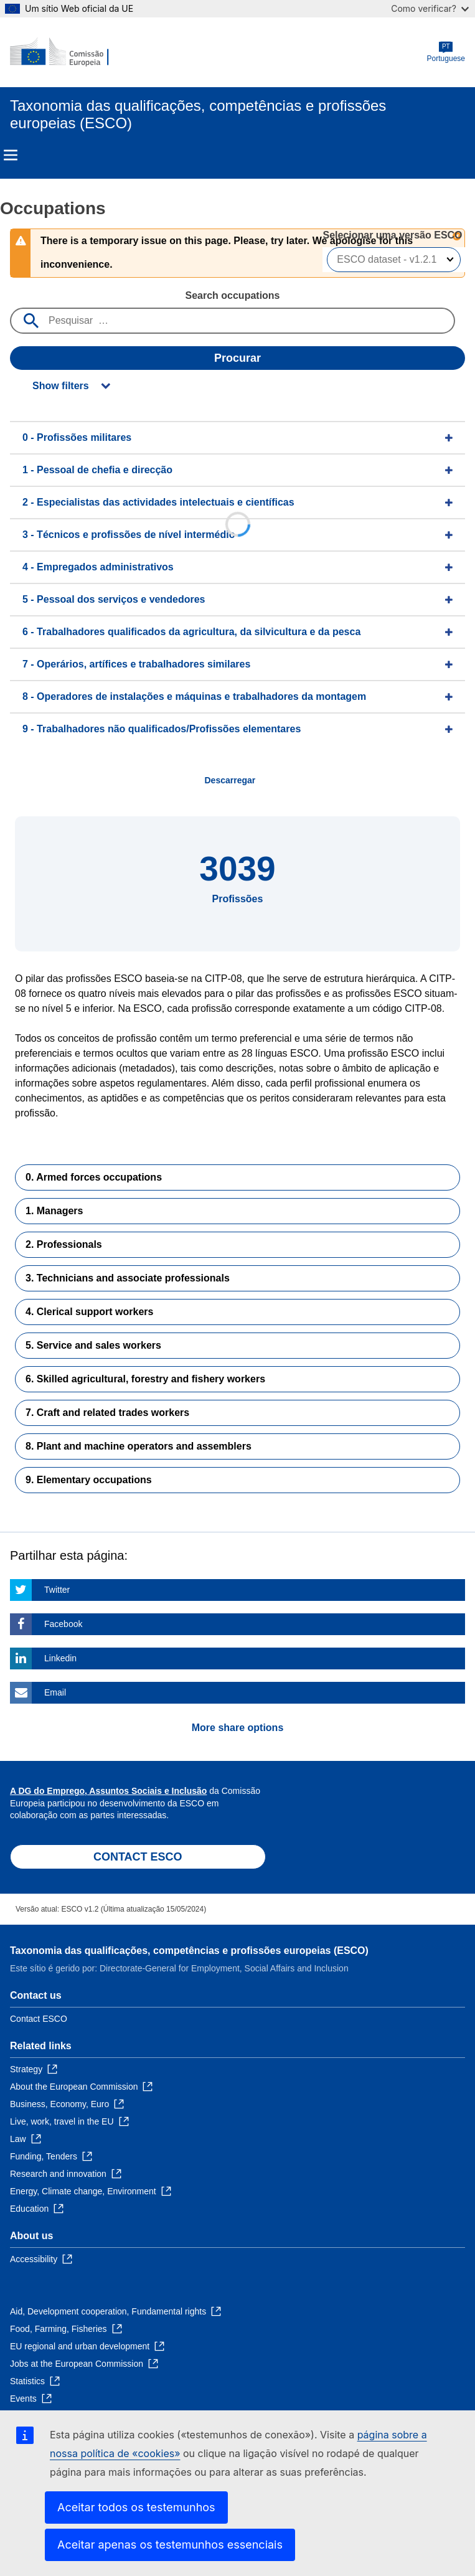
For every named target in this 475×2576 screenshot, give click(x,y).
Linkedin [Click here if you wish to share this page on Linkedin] (60, 1658)
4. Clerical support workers (89, 1311)
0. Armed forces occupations (94, 1177)
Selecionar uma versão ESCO (393, 235)
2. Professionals (64, 1244)
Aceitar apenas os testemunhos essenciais (170, 2544)
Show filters (60, 385)
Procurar (237, 358)
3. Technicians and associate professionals (128, 1278)
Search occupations (232, 295)
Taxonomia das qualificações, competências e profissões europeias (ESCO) (189, 1950)
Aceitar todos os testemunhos (136, 2507)
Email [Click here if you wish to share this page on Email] (55, 1692)
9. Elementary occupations (89, 1479)
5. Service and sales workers (93, 1345)
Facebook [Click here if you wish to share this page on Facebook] (63, 1624)
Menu (10, 155)
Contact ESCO (38, 2019)
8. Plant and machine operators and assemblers (139, 1446)
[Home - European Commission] (70, 52)
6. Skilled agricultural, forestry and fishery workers (145, 1379)
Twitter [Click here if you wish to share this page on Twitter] (57, 1590)
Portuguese (446, 52)
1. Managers (54, 1210)
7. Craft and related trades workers (107, 1412)
